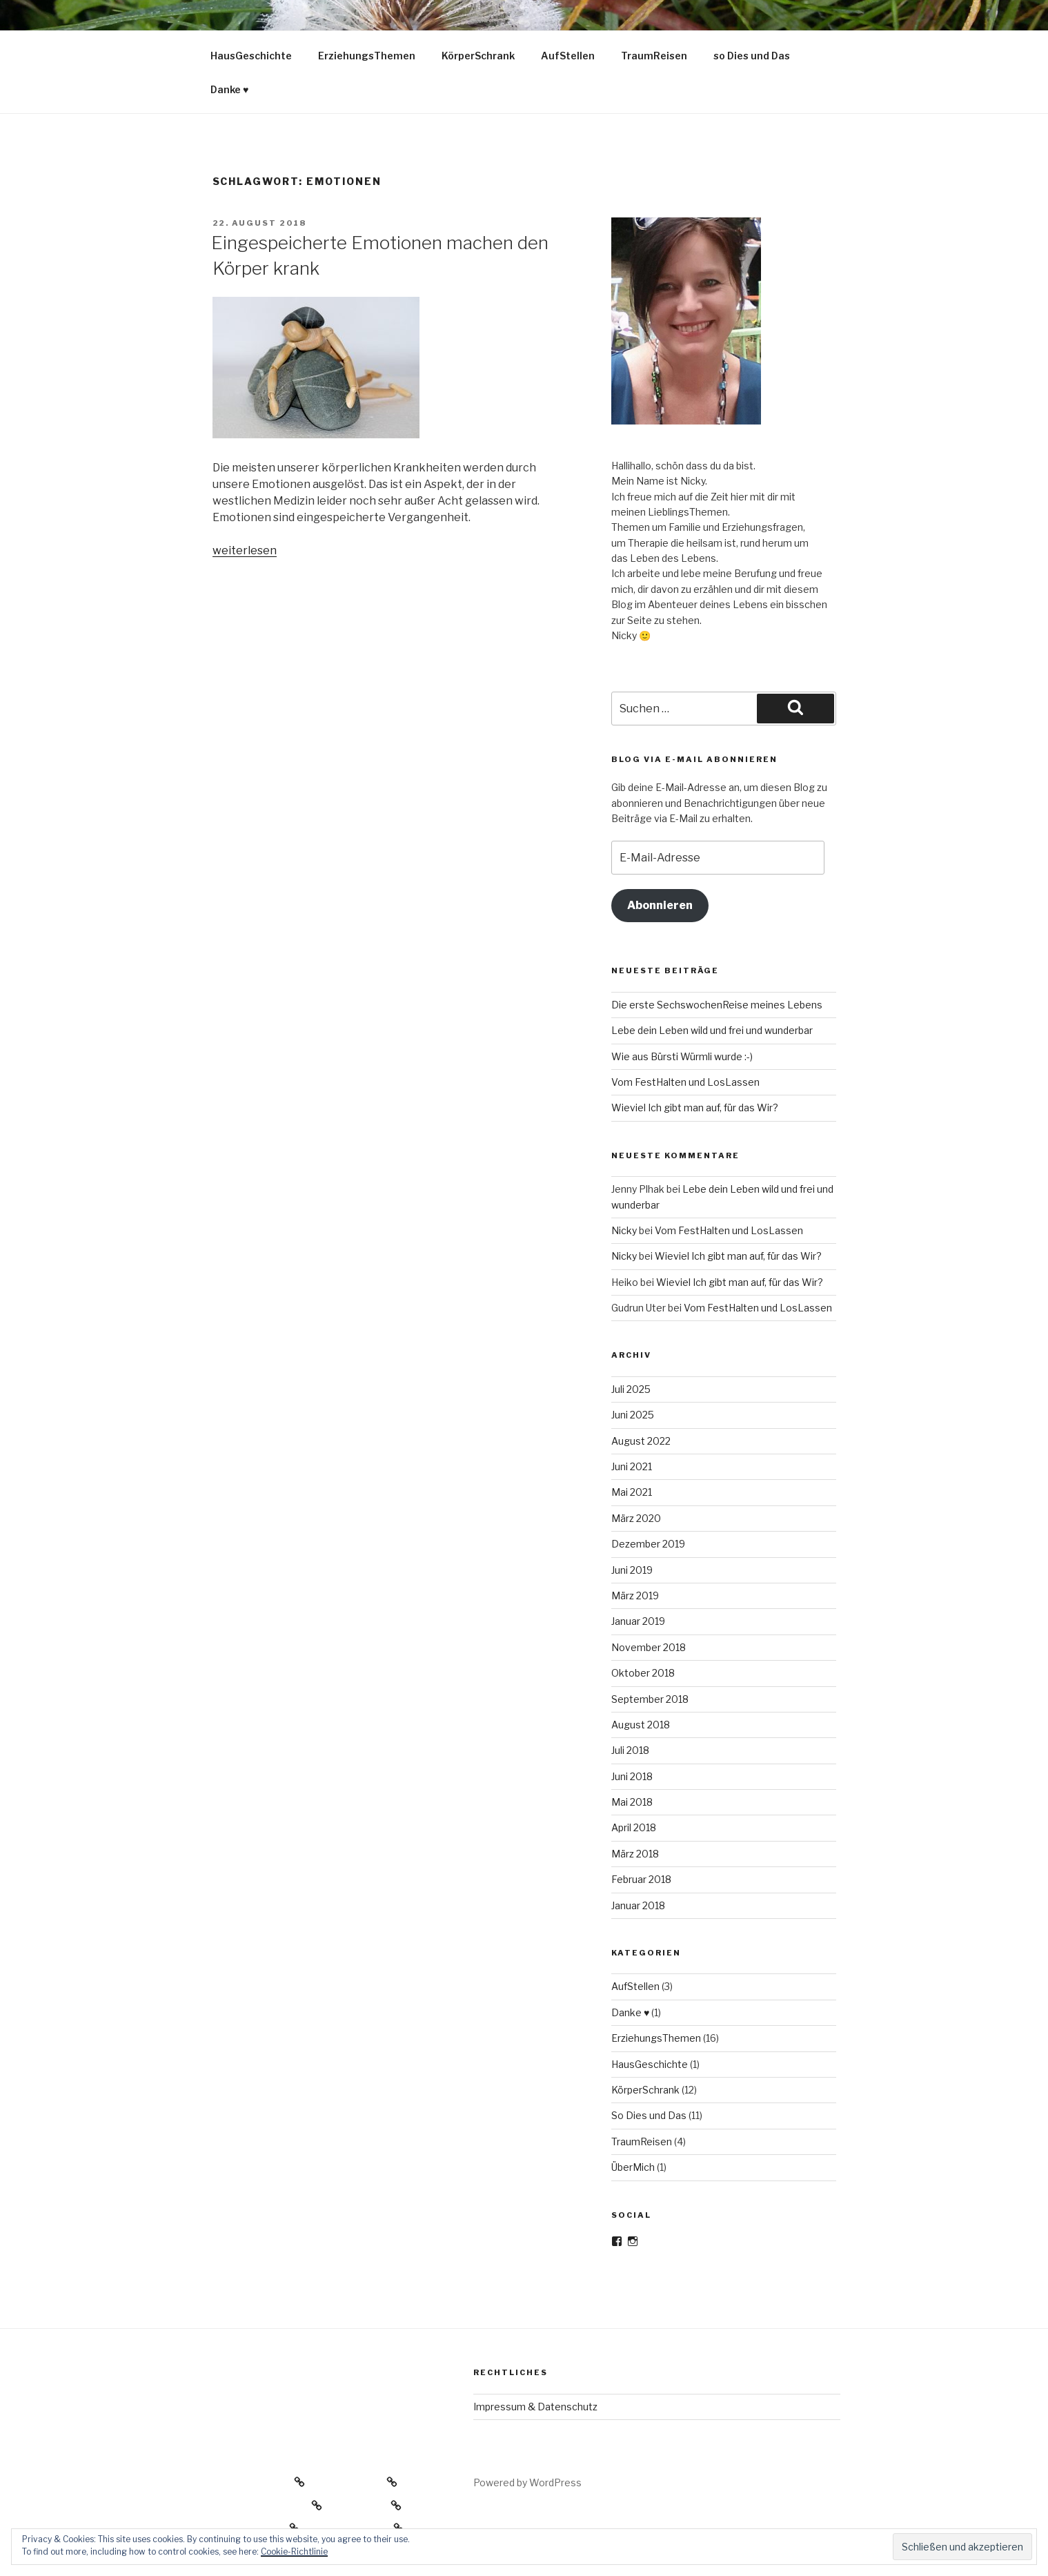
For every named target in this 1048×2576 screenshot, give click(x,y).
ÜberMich (633, 2167)
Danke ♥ (229, 89)
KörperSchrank (478, 55)
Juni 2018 (632, 1776)
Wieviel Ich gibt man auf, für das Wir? (694, 1107)
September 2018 (650, 1699)
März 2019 (635, 1595)
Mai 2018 (632, 1802)
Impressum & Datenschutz (535, 2406)
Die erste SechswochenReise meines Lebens (716, 1005)
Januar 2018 (638, 1905)
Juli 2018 (630, 1750)
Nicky (624, 1230)
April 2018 (633, 1827)
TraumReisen (654, 55)
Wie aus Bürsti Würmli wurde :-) (682, 1056)
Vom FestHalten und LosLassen (685, 1082)
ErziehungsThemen (366, 55)
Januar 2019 (638, 1621)
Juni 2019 (632, 1570)
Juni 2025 (632, 1415)
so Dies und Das (751, 55)
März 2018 (635, 1854)
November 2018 (648, 1647)
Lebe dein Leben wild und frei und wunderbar (712, 1030)
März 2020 (636, 1518)
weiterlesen (244, 550)
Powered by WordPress (527, 2482)
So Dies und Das (648, 2115)
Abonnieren (660, 905)
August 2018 (640, 1724)
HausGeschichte (251, 55)
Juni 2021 (631, 1466)
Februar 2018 (641, 1879)
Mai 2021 (631, 1492)
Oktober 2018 (643, 1673)
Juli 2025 (631, 1389)
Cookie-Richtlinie (294, 2551)
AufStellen (568, 55)
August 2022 (641, 1441)
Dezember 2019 (648, 1544)
